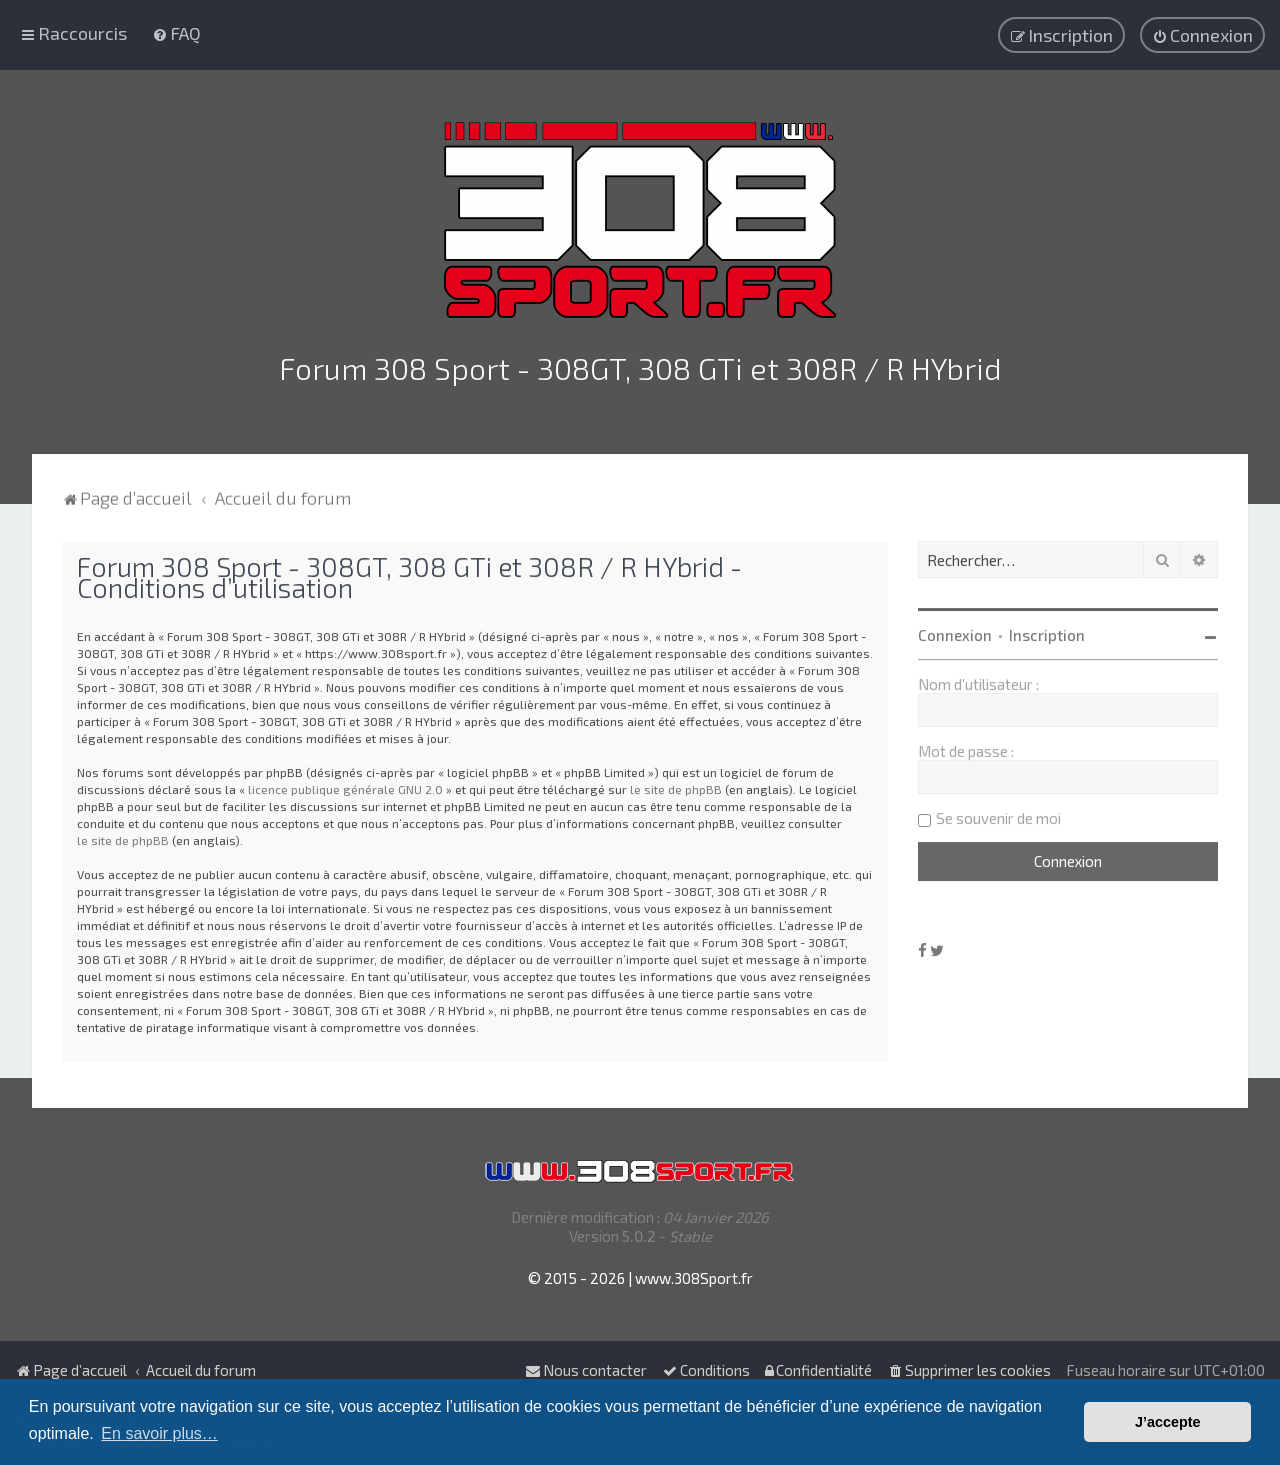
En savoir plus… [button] (159, 1433)
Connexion (955, 631)
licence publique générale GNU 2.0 (345, 785)
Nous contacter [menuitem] (586, 1370)
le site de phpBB (676, 785)
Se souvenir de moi (998, 814)
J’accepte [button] (1168, 1422)
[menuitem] (176, 32)
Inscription (1047, 631)
